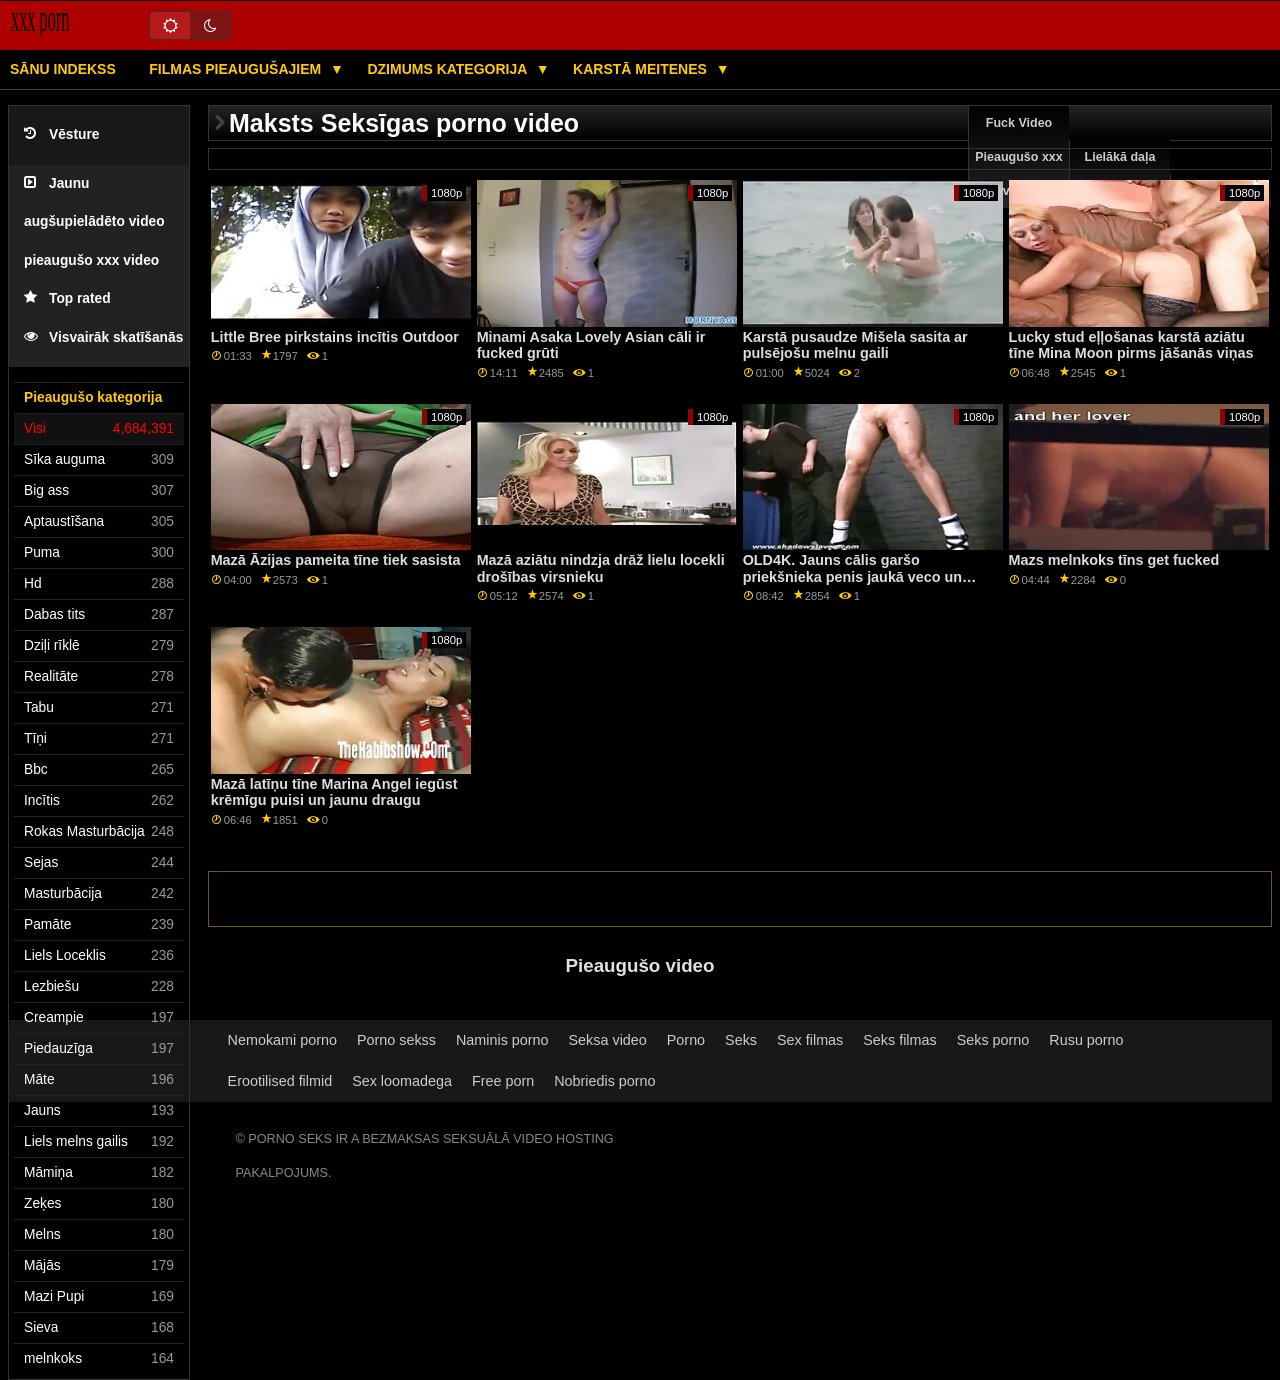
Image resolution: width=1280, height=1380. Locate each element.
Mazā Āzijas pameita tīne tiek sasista (336, 560)
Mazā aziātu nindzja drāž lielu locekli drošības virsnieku (601, 568)
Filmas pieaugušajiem (237, 69)
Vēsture (61, 134)
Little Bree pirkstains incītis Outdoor (335, 337)
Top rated (67, 298)
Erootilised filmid (280, 1081)
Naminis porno (502, 1040)
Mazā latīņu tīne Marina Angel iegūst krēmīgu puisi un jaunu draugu (334, 792)
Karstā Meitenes (642, 69)
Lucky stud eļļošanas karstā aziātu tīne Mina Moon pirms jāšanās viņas (1131, 345)
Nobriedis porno (604, 1081)
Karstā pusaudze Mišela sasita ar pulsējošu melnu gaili (855, 345)
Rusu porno (1086, 1040)
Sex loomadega (402, 1081)
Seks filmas (899, 1040)
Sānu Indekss (63, 69)
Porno (686, 1040)
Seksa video (608, 1040)
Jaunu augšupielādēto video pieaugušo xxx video (94, 222)
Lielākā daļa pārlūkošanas (1120, 174)
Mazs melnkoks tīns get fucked (1114, 560)
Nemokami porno (282, 1040)
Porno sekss (396, 1040)
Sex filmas (810, 1040)
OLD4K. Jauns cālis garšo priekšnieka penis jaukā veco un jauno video (852, 576)
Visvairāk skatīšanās (103, 337)
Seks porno (993, 1040)
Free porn (503, 1081)
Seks (741, 1040)
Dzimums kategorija (448, 69)
